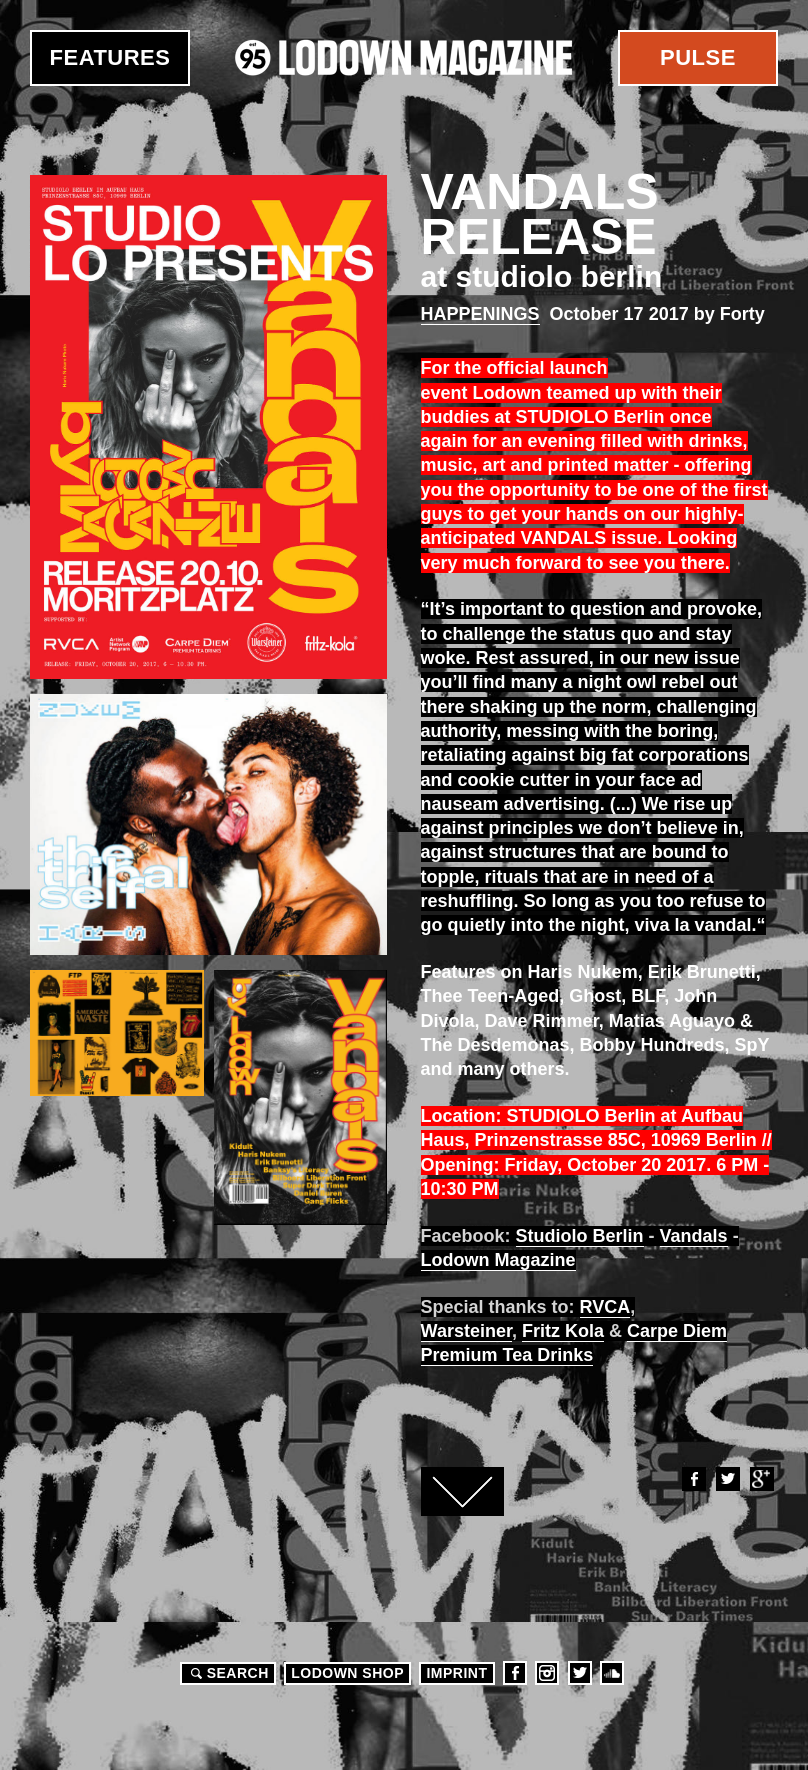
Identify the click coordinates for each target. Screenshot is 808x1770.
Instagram (547, 1673)
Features (110, 57)
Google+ (761, 1479)
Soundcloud (612, 1673)
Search (227, 1673)
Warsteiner (466, 1331)
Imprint (456, 1673)
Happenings (480, 314)
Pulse (698, 57)
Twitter (727, 1479)
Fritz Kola (563, 1331)
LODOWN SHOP (347, 1673)
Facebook (693, 1479)
